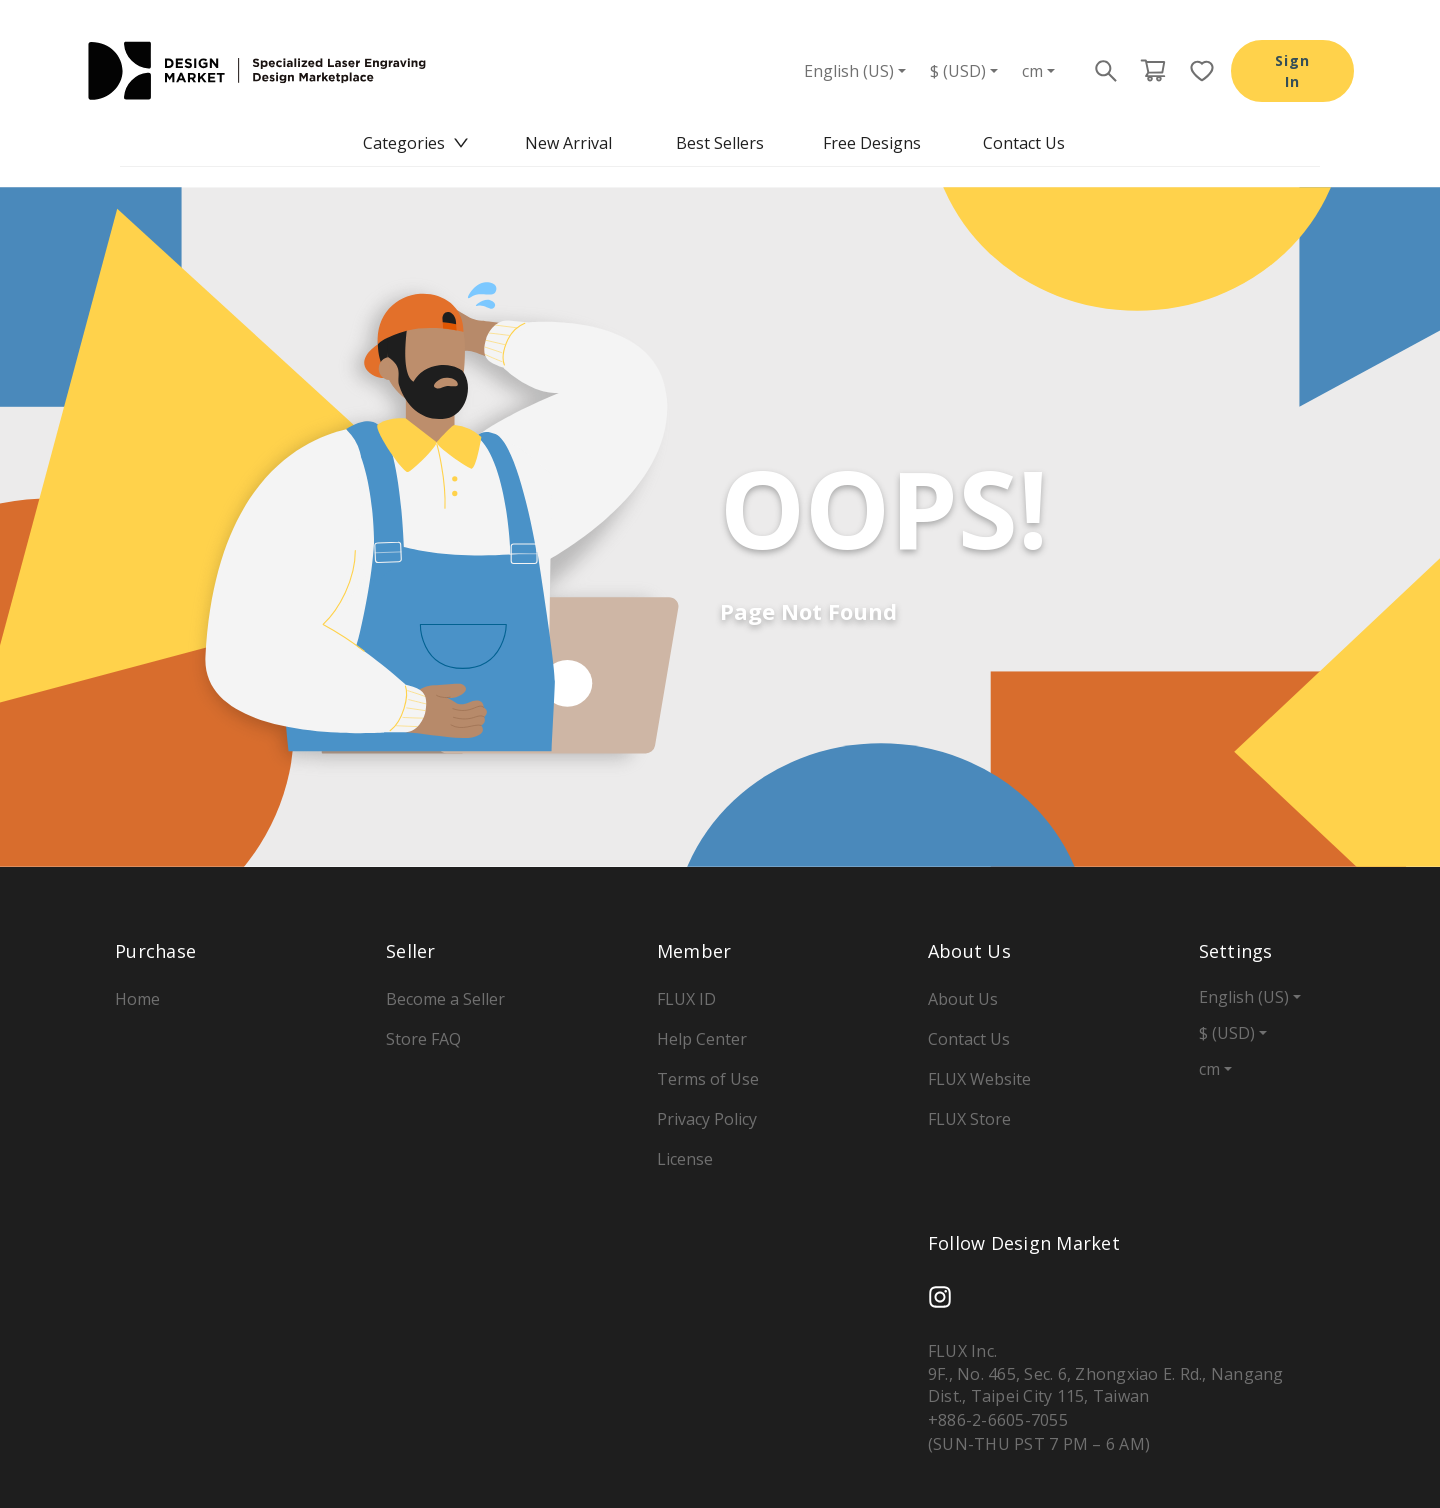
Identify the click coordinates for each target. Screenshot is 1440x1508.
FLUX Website (979, 1079)
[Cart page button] (1153, 71)
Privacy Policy (707, 1119)
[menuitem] (416, 143)
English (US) (849, 71)
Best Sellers (720, 143)
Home (137, 999)
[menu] (720, 143)
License (685, 1159)
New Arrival (568, 143)
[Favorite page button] (1196, 71)
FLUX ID (686, 999)
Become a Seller (445, 999)
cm (1032, 71)
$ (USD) (958, 71)
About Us (963, 999)
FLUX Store (969, 1119)
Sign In (1292, 71)
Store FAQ (423, 1039)
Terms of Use (708, 1079)
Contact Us (1024, 143)
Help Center (702, 1039)
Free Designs (872, 143)
